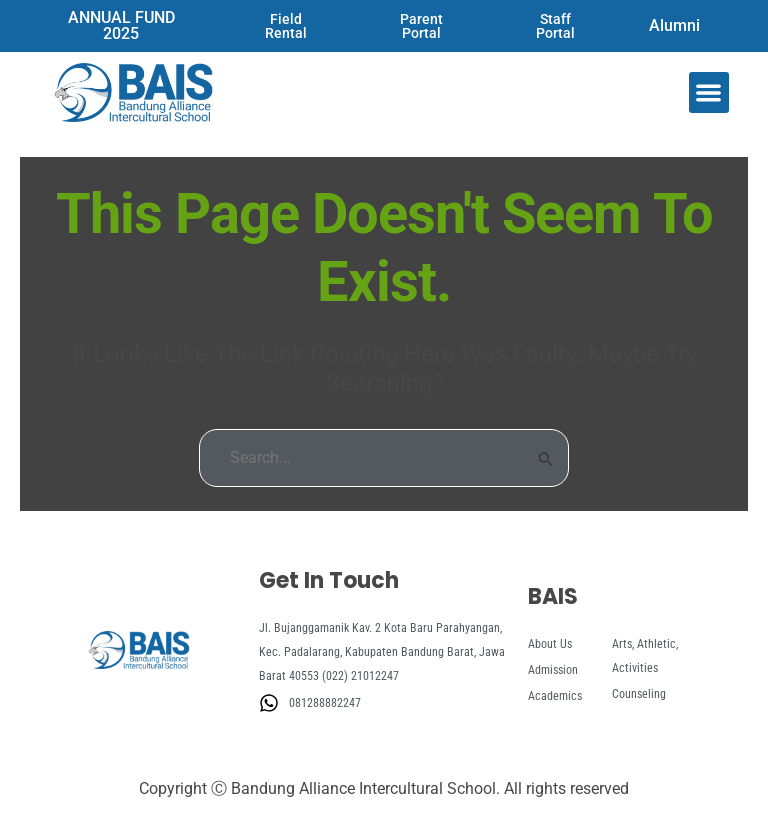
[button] (709, 92)
